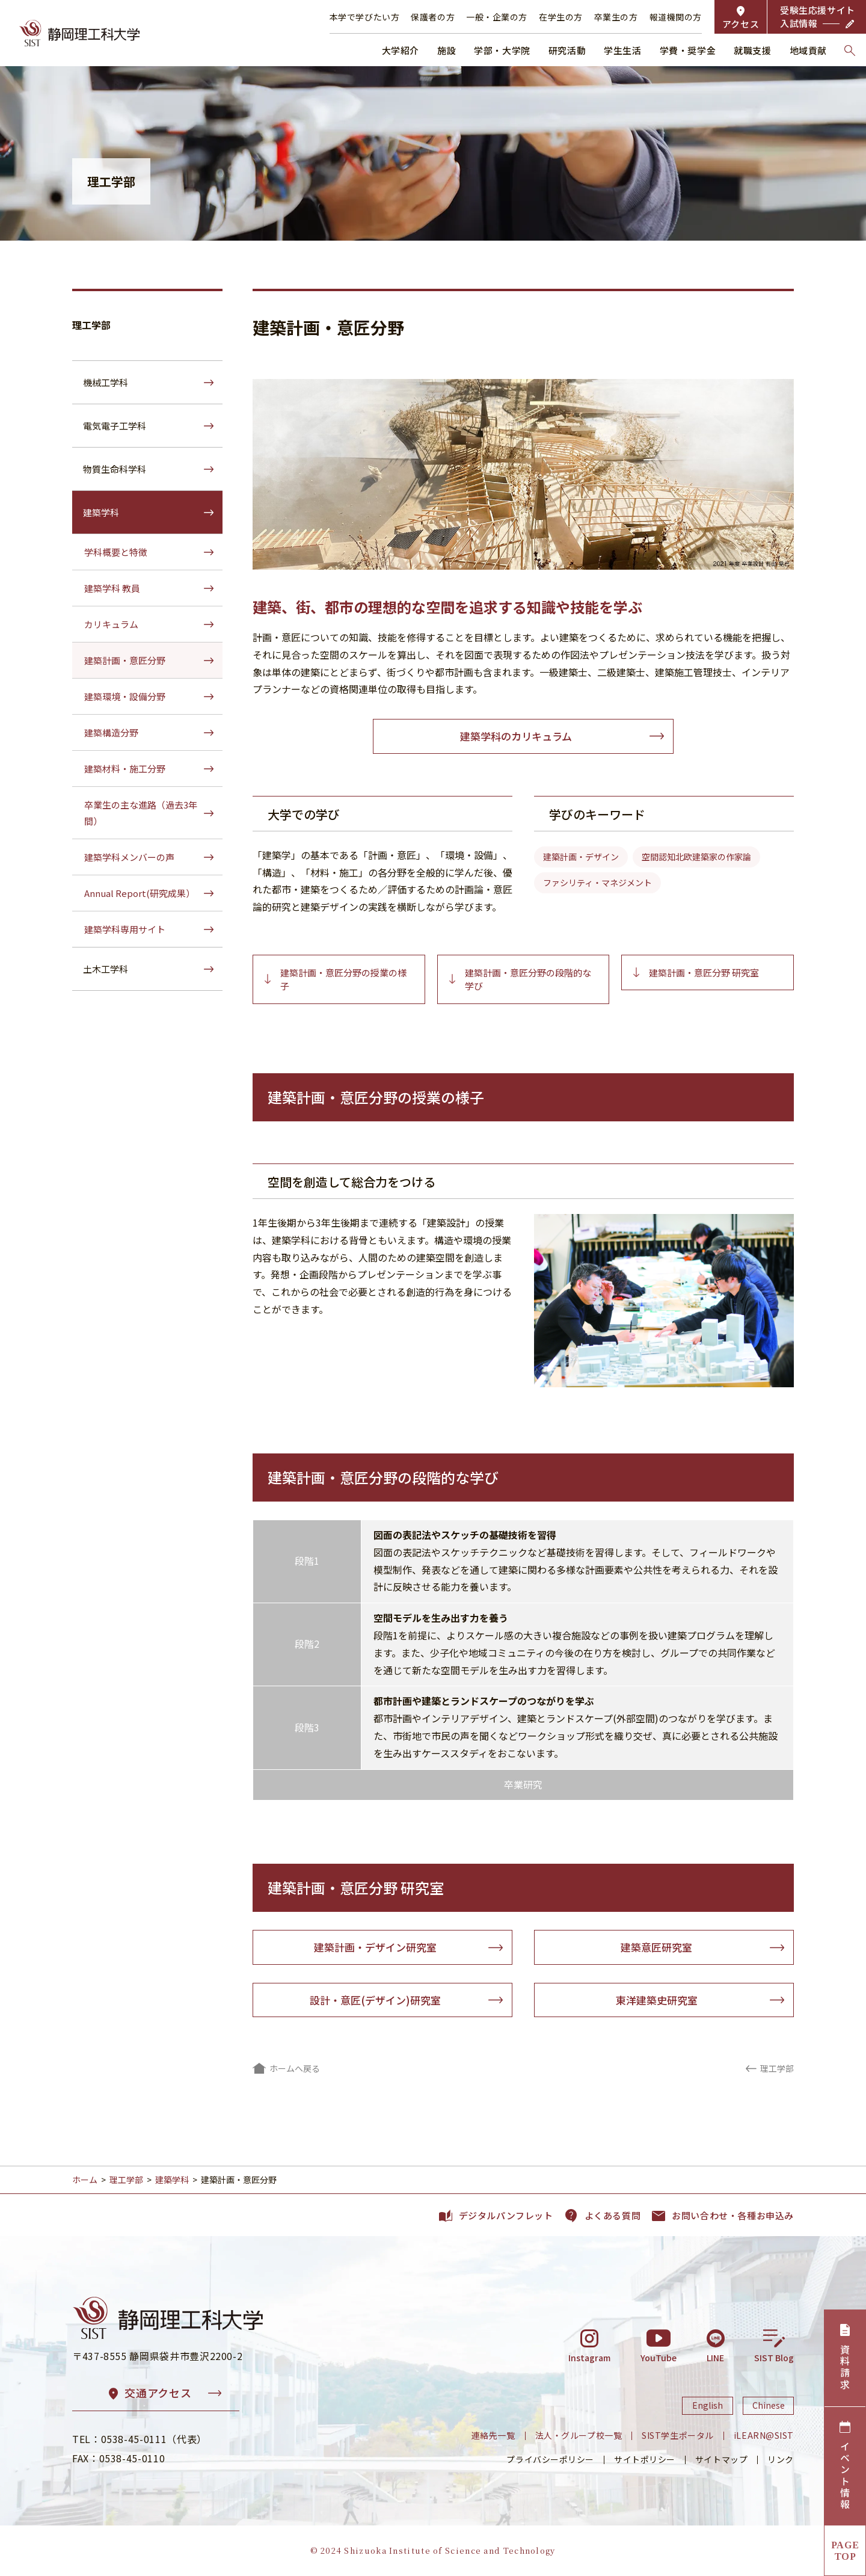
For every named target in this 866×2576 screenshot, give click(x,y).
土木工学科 (105, 969)
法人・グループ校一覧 (578, 2435)
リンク (780, 2459)
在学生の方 (561, 17)
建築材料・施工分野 (124, 768)
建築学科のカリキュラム (516, 736)
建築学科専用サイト (124, 929)
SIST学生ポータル (678, 2435)
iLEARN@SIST (764, 2435)
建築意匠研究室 (656, 1947)
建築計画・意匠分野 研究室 (704, 972)
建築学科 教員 (112, 588)
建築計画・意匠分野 (124, 660)
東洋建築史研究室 (657, 1999)
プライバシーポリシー (550, 2459)
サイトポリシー (644, 2459)
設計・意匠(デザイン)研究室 (375, 1999)
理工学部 (91, 325)
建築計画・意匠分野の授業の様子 (343, 979)
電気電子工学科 (114, 425)
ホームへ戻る (294, 2068)
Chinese (768, 2406)
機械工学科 (105, 382)
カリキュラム (111, 624)
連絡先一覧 (493, 2435)
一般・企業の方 (496, 17)
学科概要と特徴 (115, 552)
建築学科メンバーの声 (129, 857)
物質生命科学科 (114, 469)
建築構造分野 (111, 732)
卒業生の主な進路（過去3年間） (140, 812)
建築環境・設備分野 (124, 696)
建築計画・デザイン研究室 (375, 1947)
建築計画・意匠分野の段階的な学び (528, 979)
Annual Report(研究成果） (139, 893)
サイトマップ (721, 2459)
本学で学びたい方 (364, 17)
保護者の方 (433, 17)
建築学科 (101, 512)
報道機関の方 (676, 17)
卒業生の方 (616, 17)
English (707, 2406)
